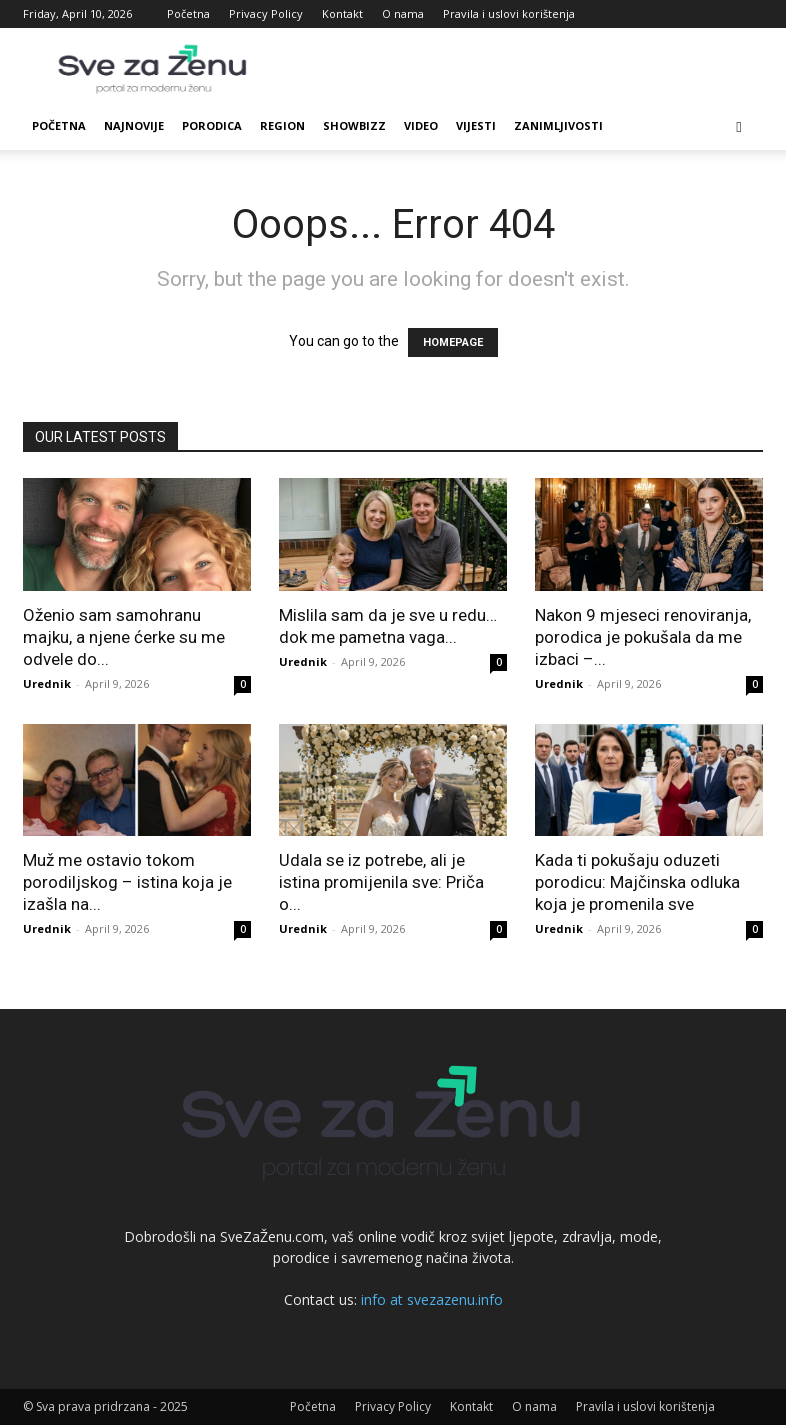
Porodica (212, 125)
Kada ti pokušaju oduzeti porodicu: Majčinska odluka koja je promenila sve (637, 882)
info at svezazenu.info (432, 1299)
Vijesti (476, 125)
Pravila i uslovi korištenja (509, 13)
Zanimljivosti (558, 125)
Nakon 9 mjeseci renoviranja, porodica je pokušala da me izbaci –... (643, 637)
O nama (403, 13)
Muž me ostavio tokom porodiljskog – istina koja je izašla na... (127, 882)
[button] (739, 126)
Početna (188, 13)
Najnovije (134, 125)
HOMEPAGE (453, 342)
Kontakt (342, 13)
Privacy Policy (266, 13)
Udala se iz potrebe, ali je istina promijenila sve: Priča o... (381, 882)
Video (421, 125)
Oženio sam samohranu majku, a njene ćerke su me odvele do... (124, 637)
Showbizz (354, 125)
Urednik (47, 683)
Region (282, 125)
